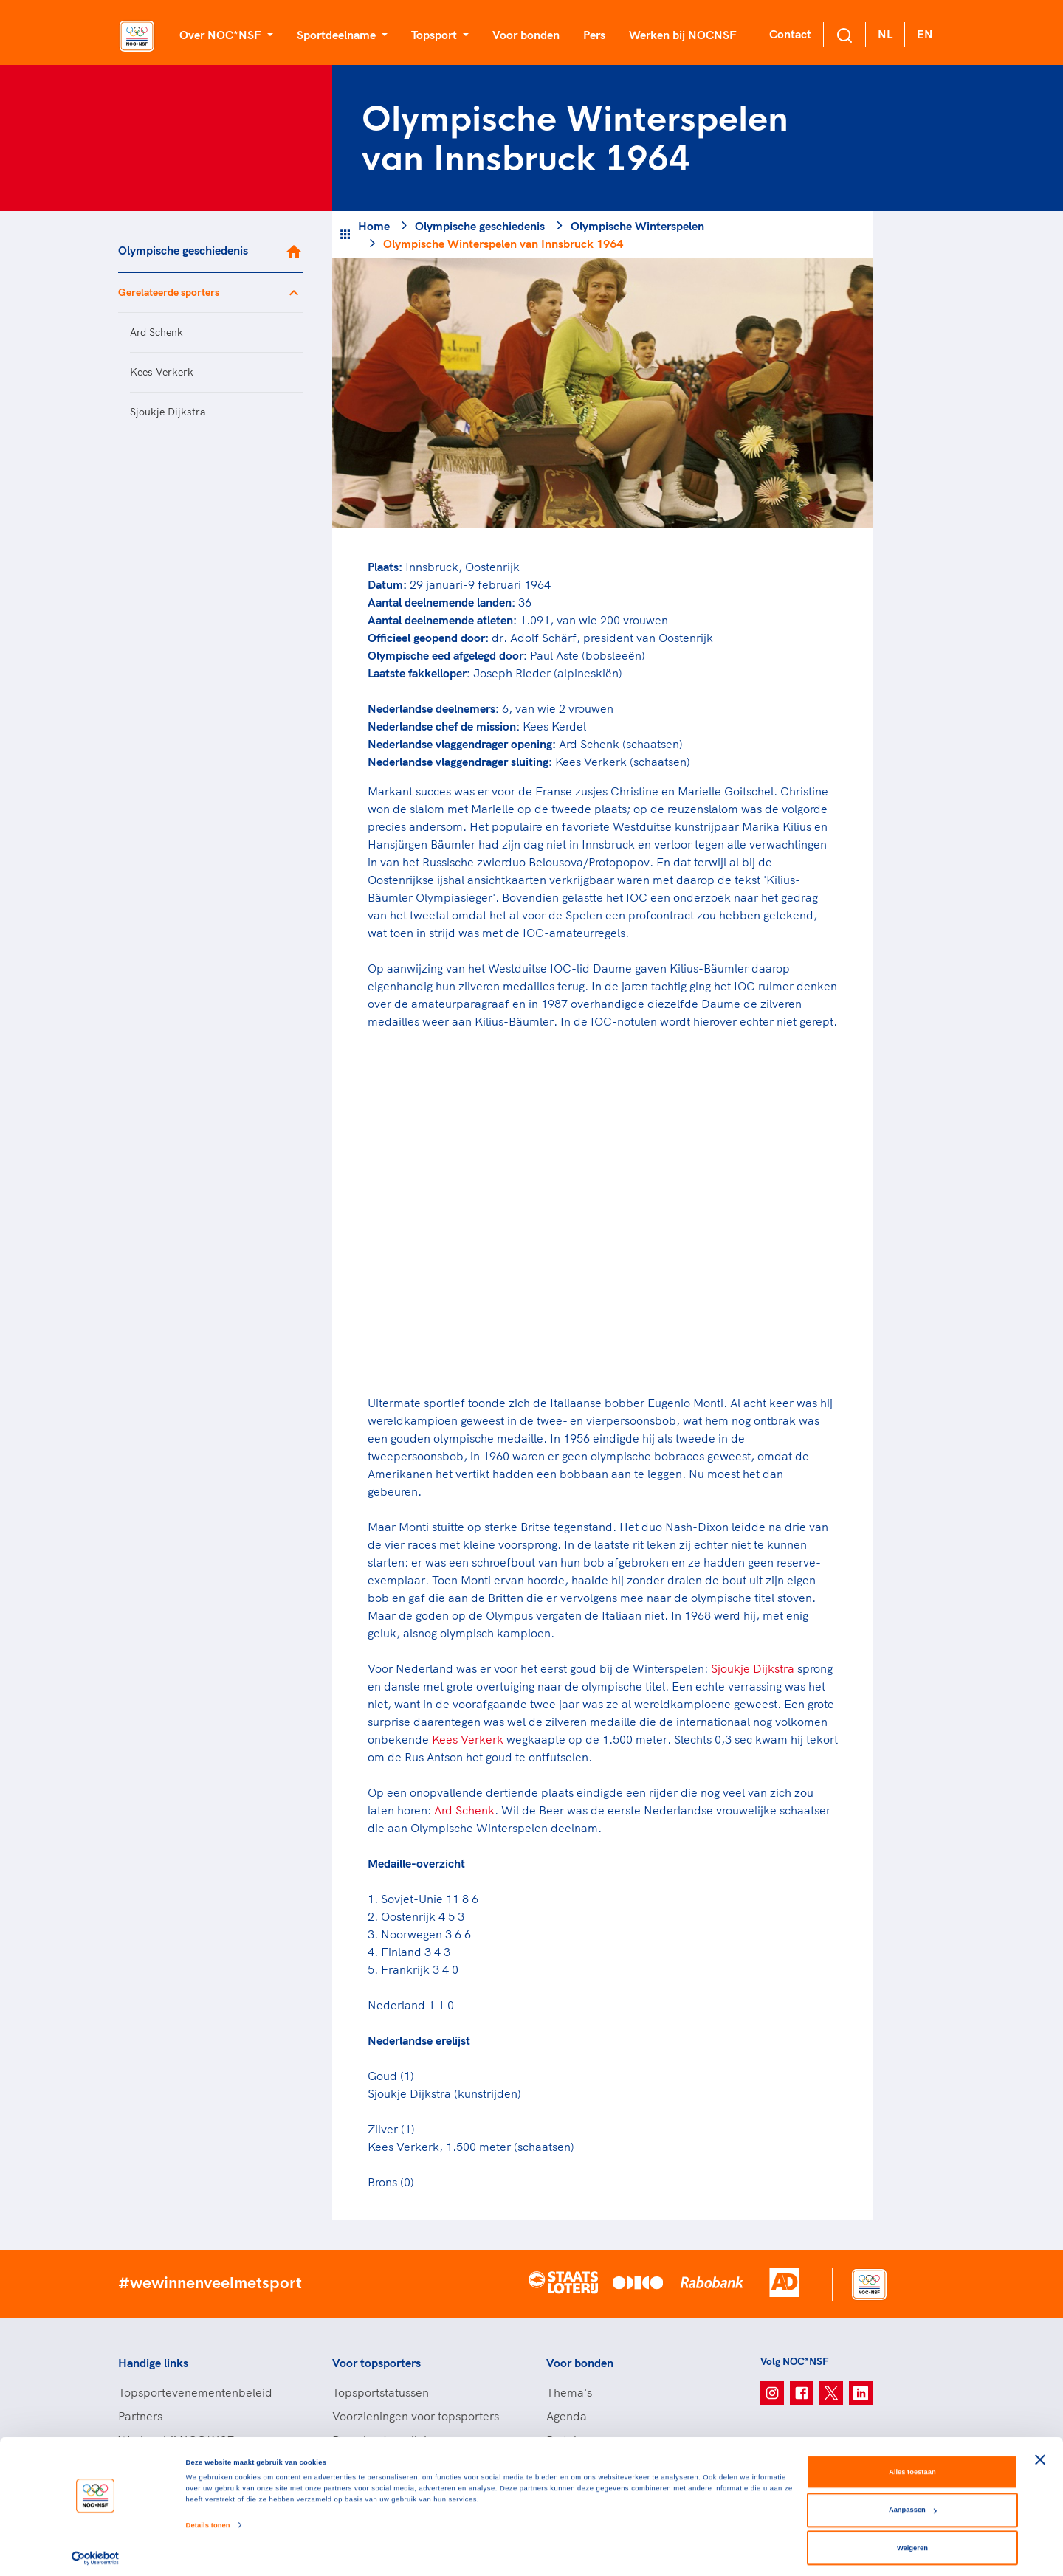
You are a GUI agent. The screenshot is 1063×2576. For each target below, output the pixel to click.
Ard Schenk (156, 332)
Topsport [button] (435, 35)
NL (885, 34)
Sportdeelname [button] (338, 35)
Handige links (153, 2362)
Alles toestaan (912, 2465)
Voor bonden (526, 35)
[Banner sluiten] (1040, 2453)
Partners (140, 2415)
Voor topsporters (376, 2362)
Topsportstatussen (380, 2392)
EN (925, 34)
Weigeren (912, 2541)
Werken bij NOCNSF (683, 35)
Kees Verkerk (161, 372)
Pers (594, 35)
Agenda (566, 2415)
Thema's (569, 2392)
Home (374, 225)
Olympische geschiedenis (183, 250)
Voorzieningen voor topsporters (415, 2415)
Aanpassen (913, 2503)
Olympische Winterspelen (637, 225)
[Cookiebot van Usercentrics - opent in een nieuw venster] (95, 2551)
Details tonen (208, 2518)
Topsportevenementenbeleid (195, 2392)
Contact (790, 34)
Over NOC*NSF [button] (221, 35)
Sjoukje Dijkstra (167, 411)
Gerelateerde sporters (168, 292)
